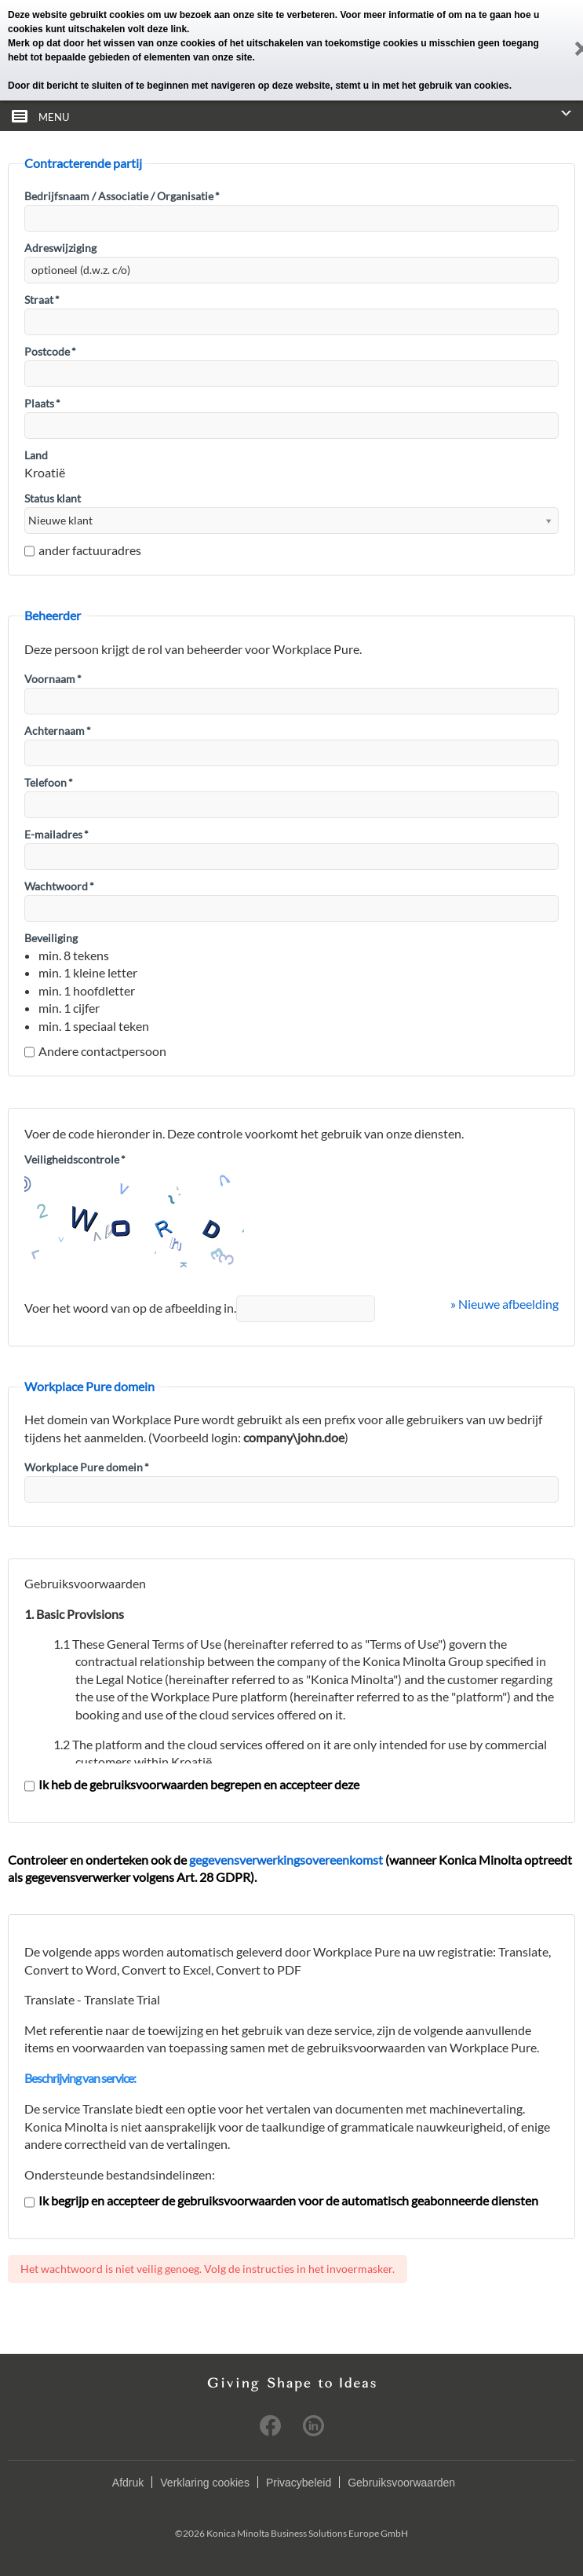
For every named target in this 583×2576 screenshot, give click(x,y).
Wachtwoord (59, 886)
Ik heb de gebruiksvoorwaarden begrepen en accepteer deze (191, 1784)
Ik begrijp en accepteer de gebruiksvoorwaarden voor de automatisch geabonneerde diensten (281, 2200)
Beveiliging (51, 938)
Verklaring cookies (205, 2482)
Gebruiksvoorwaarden (401, 2482)
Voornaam (53, 678)
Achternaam (57, 730)
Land (36, 455)
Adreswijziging (60, 247)
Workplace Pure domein (86, 1467)
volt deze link (157, 29)
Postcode (50, 351)
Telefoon (48, 782)
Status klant (52, 498)
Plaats (42, 403)
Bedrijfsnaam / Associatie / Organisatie (122, 196)
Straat (42, 299)
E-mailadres (56, 834)
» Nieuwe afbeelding (504, 1303)
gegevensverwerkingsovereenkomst (286, 1859)
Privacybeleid (298, 2482)
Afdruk (128, 2482)
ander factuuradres (82, 550)
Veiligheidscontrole (75, 1159)
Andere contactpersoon (95, 1050)
